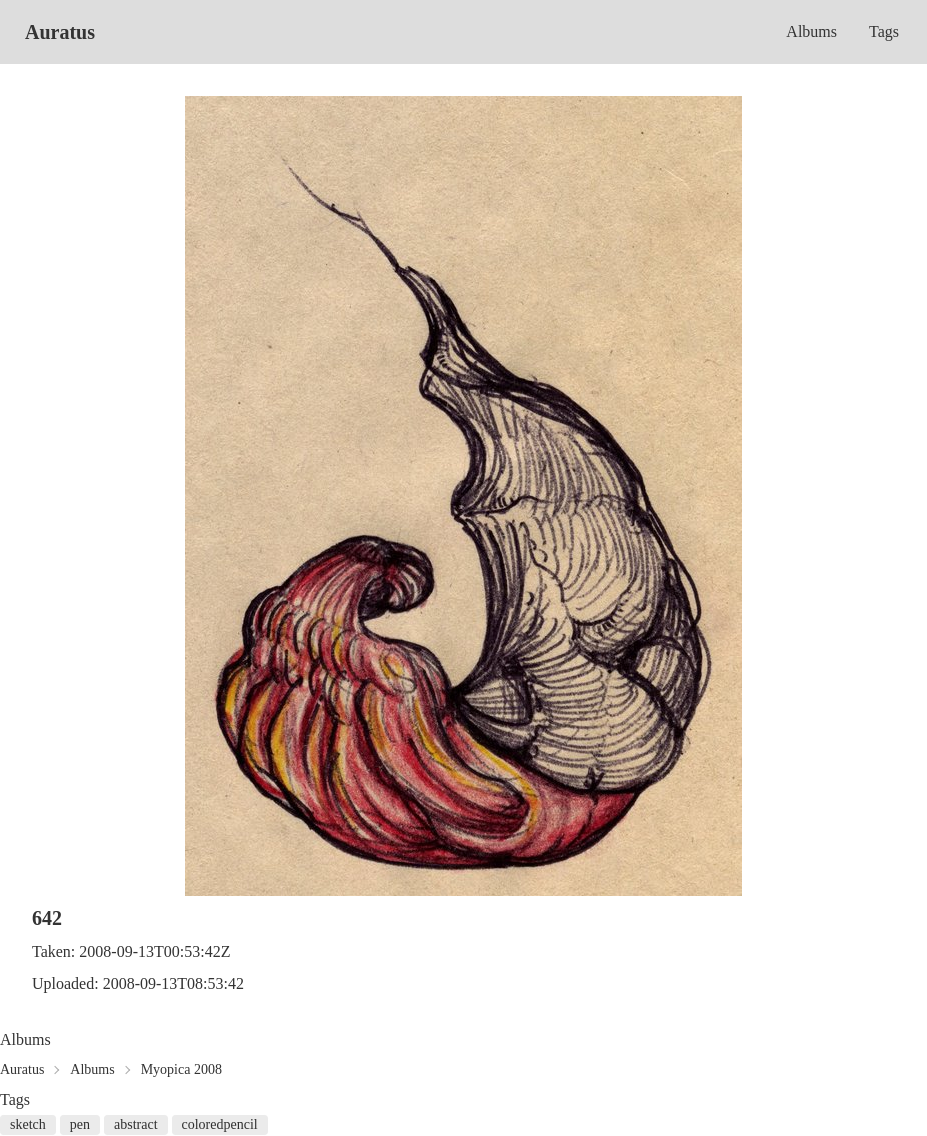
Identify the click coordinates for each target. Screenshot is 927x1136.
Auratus (60, 32)
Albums (811, 31)
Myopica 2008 (181, 1069)
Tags (884, 31)
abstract (136, 1124)
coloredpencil (220, 1124)
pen (80, 1124)
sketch (28, 1124)
